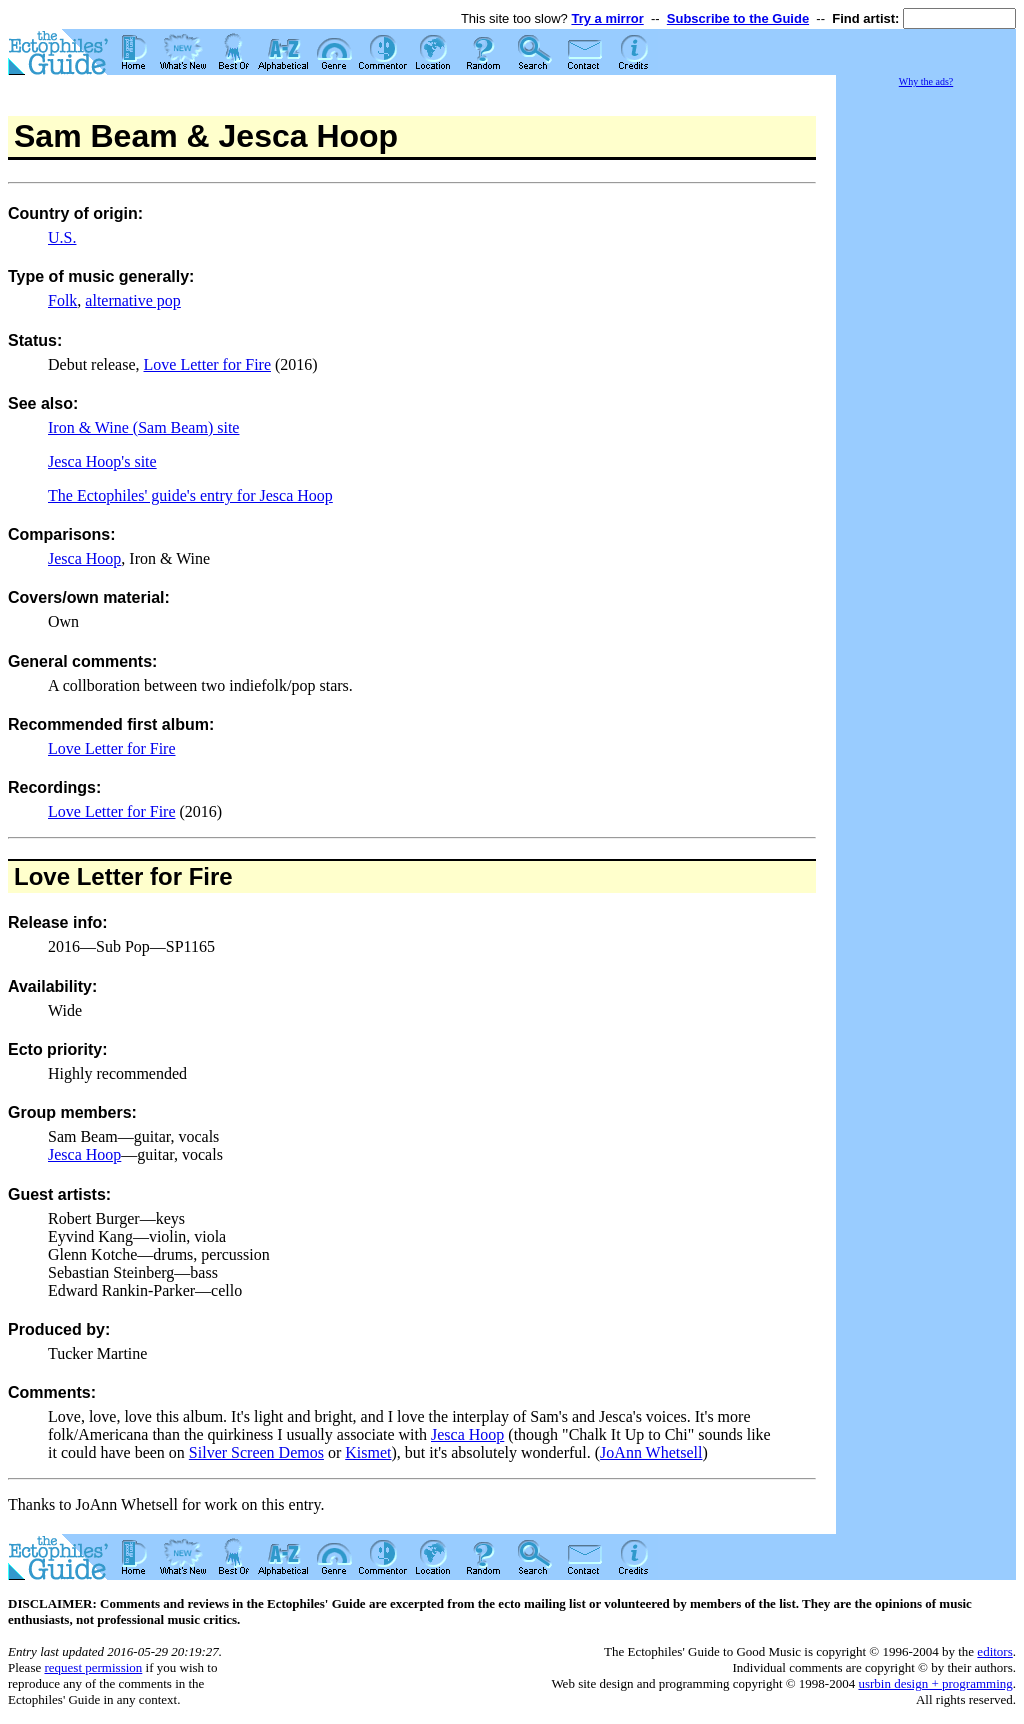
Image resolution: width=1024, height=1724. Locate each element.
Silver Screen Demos (256, 1452)
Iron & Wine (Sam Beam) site (143, 427)
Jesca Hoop (84, 558)
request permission (93, 1667)
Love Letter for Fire (208, 364)
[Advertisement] (926, 390)
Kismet (368, 1452)
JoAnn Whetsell (651, 1452)
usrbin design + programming (935, 1683)
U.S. (62, 237)
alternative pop (133, 300)
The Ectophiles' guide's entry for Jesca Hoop (190, 495)
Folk (62, 300)
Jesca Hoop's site (102, 461)
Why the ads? (926, 81)
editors (994, 1651)
